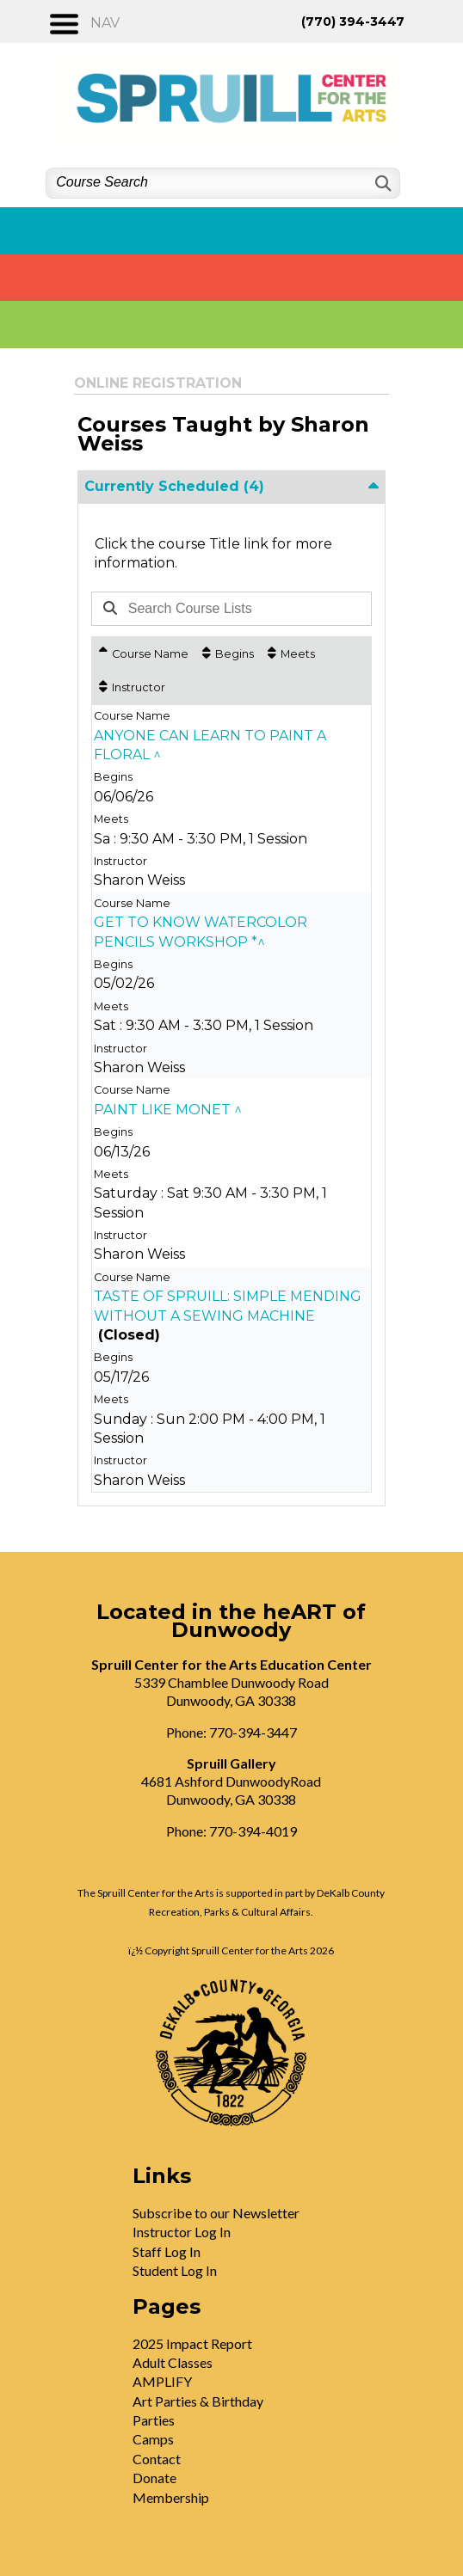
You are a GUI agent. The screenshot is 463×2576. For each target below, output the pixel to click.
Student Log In (175, 2270)
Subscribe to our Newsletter (216, 2213)
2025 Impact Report (192, 2343)
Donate (154, 2477)
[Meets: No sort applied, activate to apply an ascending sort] (291, 654)
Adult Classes (173, 2362)
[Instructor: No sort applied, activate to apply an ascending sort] (132, 687)
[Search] (381, 184)
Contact (157, 2458)
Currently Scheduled (174, 486)
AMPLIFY (162, 2381)
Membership (171, 2497)
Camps (153, 2439)
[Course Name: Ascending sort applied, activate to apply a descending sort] (143, 654)
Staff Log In (167, 2251)
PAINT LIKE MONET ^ (168, 1109)
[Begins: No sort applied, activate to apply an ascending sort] (228, 654)
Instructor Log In (182, 2231)
